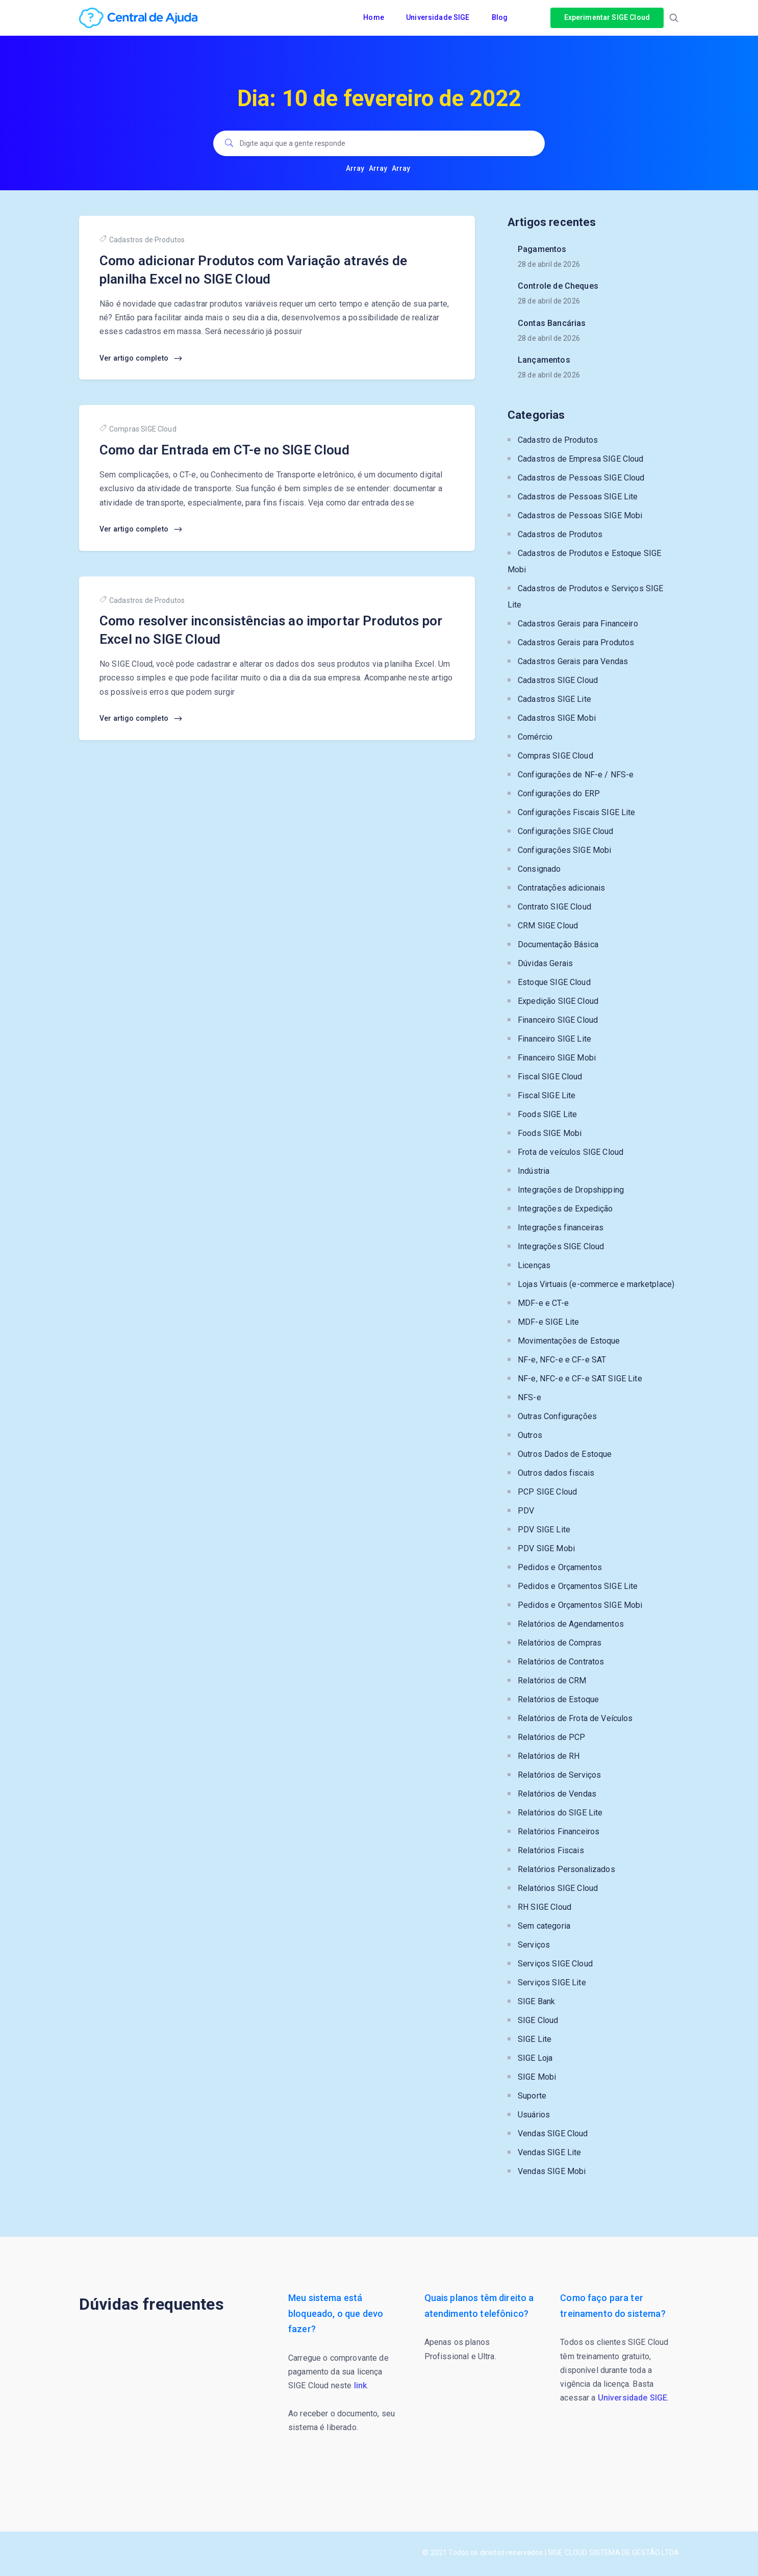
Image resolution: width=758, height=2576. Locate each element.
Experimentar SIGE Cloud (607, 17)
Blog (501, 17)
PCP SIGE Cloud (547, 1492)
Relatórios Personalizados (566, 1869)
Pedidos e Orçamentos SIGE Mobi (580, 1605)
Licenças (534, 1265)
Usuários (534, 2114)
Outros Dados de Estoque (565, 1454)
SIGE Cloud (538, 2020)
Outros (530, 1435)
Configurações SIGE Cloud (566, 831)
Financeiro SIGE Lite (554, 1039)
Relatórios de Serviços (559, 1775)
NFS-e (529, 1397)
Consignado (539, 869)
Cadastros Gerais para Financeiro (578, 623)
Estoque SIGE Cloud (554, 982)
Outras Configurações (557, 1416)
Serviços (534, 1945)
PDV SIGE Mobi (546, 1548)
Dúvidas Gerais (545, 963)
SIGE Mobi (537, 2077)
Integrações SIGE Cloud (561, 1246)
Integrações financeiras (560, 1227)
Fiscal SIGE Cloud (550, 1076)
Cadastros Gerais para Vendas (573, 661)
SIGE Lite (534, 2039)
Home (374, 17)
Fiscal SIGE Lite (546, 1095)
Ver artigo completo (141, 358)
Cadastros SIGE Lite (554, 699)
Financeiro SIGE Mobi (557, 1058)
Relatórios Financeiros (558, 1831)
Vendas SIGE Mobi (552, 2171)
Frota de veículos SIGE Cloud (570, 1152)
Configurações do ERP (559, 793)
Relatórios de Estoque (558, 1699)
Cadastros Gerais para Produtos (576, 642)
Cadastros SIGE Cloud (558, 680)
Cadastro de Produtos (558, 440)
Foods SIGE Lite (547, 1114)
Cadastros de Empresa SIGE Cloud (581, 459)
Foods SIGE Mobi (550, 1133)
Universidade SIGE (438, 17)
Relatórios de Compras (559, 1643)
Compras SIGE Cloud (137, 428)
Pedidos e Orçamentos (560, 1567)
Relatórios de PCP (552, 1737)
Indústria (533, 1171)
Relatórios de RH (548, 1756)
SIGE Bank (536, 2001)
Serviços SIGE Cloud (555, 1963)
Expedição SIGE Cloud (558, 1001)
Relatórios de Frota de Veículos (575, 1718)
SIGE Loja (535, 2058)
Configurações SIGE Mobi (564, 850)
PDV (526, 1511)
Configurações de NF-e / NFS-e (576, 774)
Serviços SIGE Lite (552, 1982)
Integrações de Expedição (565, 1209)
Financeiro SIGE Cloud (558, 1020)
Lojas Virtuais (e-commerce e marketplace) (596, 1284)
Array (355, 168)
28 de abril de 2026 (549, 264)
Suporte (532, 2096)
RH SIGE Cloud (544, 1907)
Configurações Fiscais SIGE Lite (577, 812)
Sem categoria (544, 1926)
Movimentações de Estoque (569, 1341)
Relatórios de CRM (552, 1680)
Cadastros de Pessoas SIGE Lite (578, 496)
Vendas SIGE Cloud (553, 2133)
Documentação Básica (558, 944)
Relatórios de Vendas (557, 1794)
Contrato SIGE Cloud (554, 907)
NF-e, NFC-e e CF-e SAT (562, 1360)
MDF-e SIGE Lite (548, 1322)
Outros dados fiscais (556, 1473)
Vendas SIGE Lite (549, 2152)
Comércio (535, 737)
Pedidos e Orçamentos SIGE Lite (578, 1586)
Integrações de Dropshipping (571, 1190)
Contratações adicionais (561, 888)
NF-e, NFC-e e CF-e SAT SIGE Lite (580, 1378)
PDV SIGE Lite (544, 1529)
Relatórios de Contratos (561, 1661)
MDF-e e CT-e (543, 1303)
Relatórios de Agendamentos (571, 1624)
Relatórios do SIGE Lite (560, 1812)
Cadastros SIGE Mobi (557, 718)
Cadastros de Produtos (142, 239)
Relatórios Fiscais (551, 1850)
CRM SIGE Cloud (548, 925)
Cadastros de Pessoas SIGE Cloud (581, 478)
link (360, 2385)
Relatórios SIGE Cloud (558, 1888)
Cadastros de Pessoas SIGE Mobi (580, 515)
